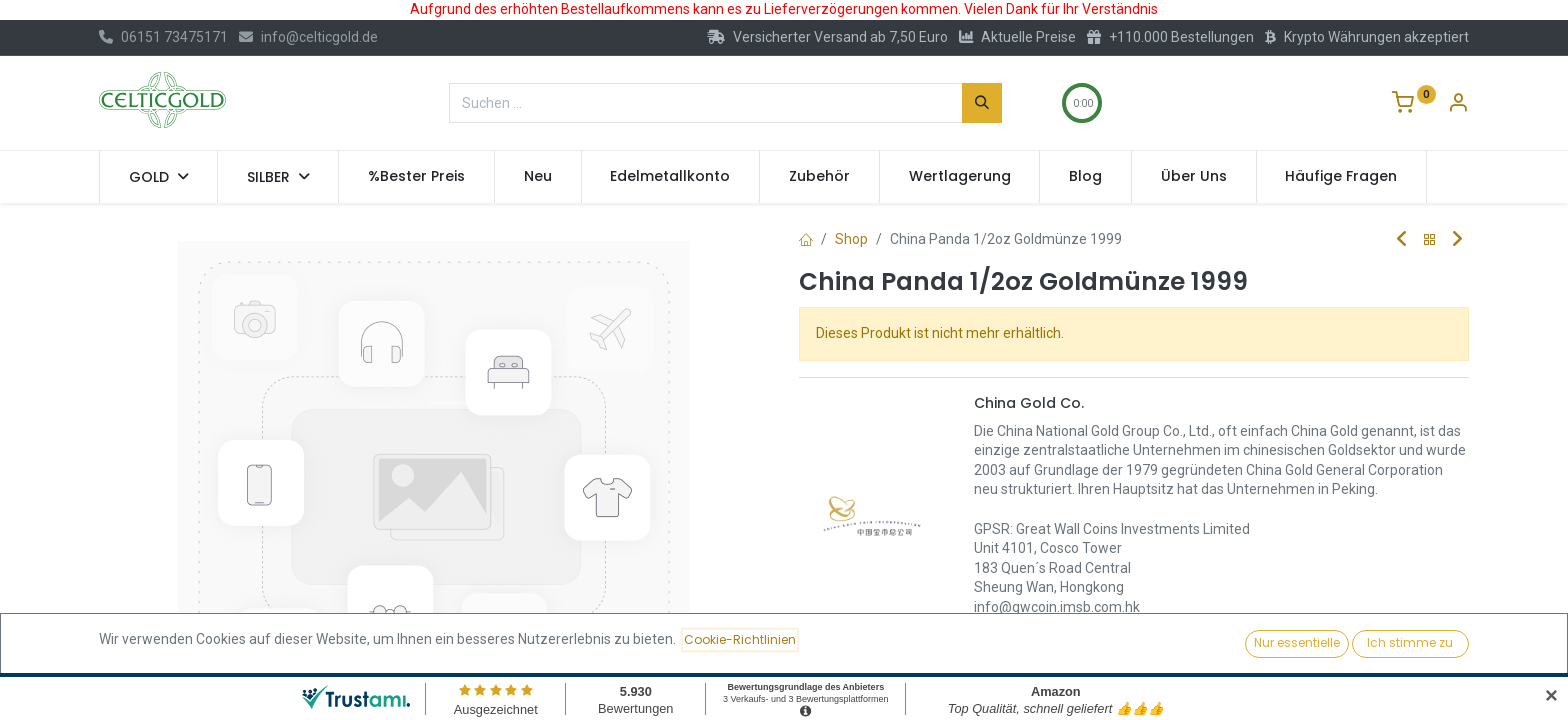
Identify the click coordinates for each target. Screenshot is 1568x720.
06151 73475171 (163, 37)
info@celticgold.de (308, 37)
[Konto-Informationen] (1458, 105)
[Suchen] (982, 103)
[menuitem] (416, 177)
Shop (851, 239)
